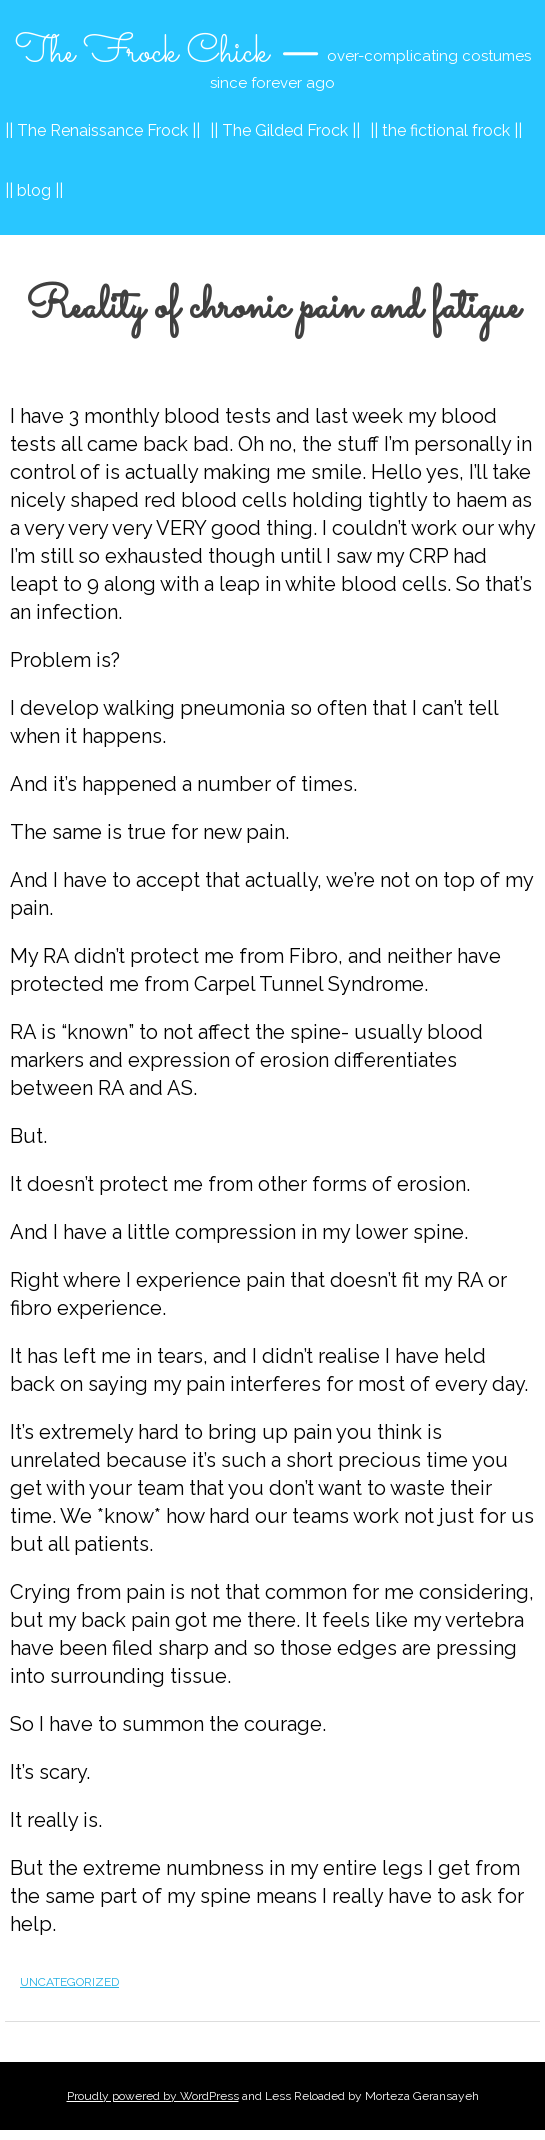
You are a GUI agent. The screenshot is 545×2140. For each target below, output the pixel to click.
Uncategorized (69, 1982)
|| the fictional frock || (446, 130)
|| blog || (34, 190)
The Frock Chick (142, 53)
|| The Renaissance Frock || (102, 130)
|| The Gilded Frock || (285, 130)
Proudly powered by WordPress (153, 2096)
